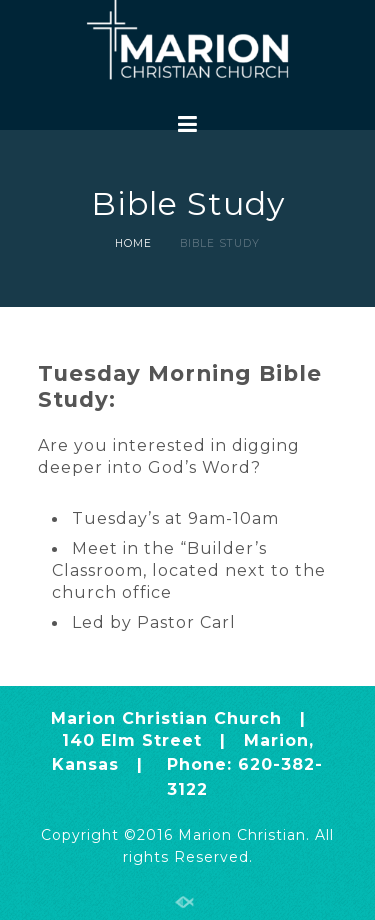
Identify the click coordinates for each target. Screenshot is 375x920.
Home (133, 243)
